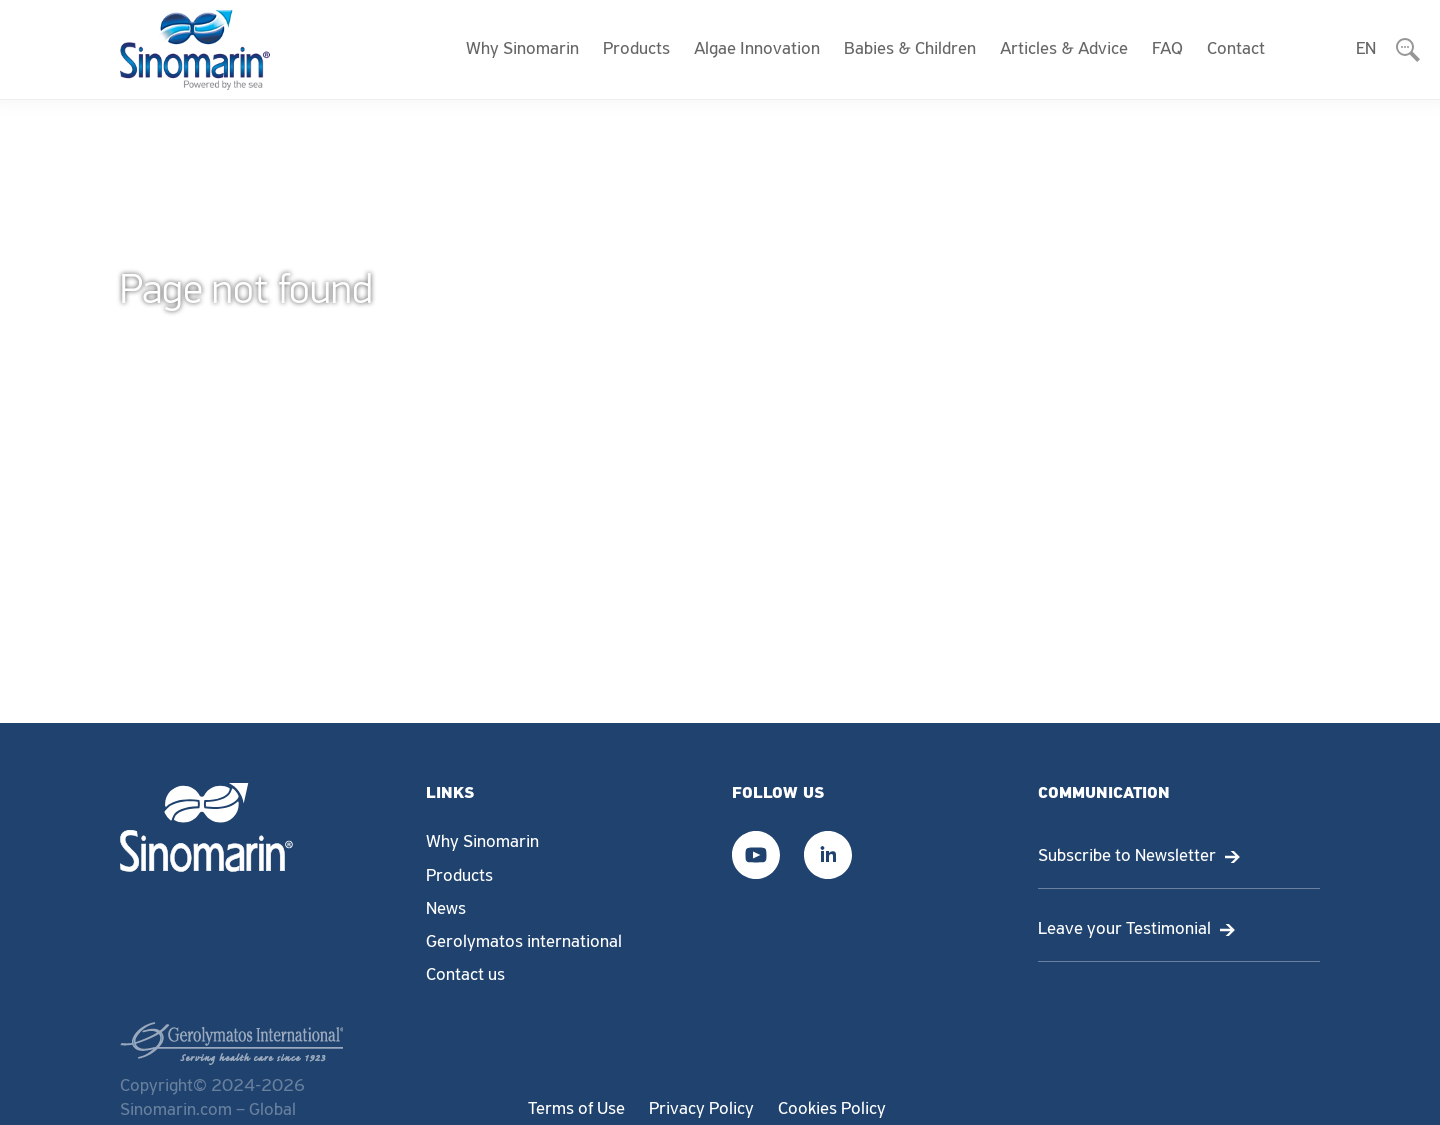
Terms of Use (576, 1109)
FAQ (1167, 49)
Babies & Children (910, 49)
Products (636, 49)
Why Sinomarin (522, 49)
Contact (1236, 49)
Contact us (465, 975)
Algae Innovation (757, 49)
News (446, 909)
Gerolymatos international (524, 942)
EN (1366, 49)
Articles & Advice (1064, 49)
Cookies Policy (832, 1109)
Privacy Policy (701, 1109)
